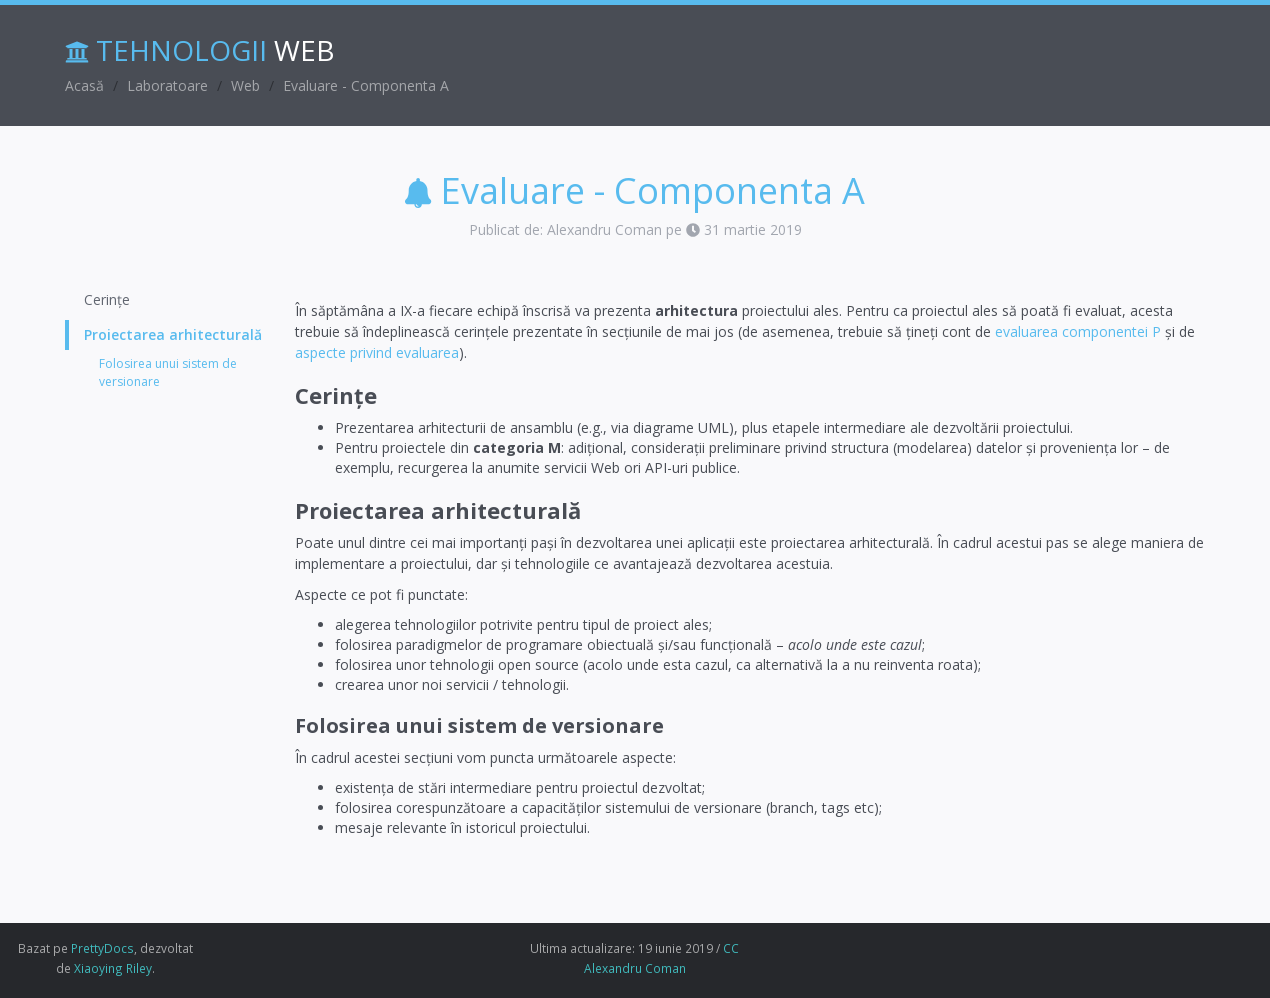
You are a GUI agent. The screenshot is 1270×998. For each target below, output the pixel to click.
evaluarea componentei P (1078, 331)
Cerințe (107, 299)
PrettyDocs (102, 948)
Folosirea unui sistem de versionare (168, 372)
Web (245, 85)
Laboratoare (167, 85)
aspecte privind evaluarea (377, 352)
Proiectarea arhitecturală (173, 334)
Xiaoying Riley (113, 968)
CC (731, 948)
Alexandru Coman (635, 968)
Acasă (84, 85)
